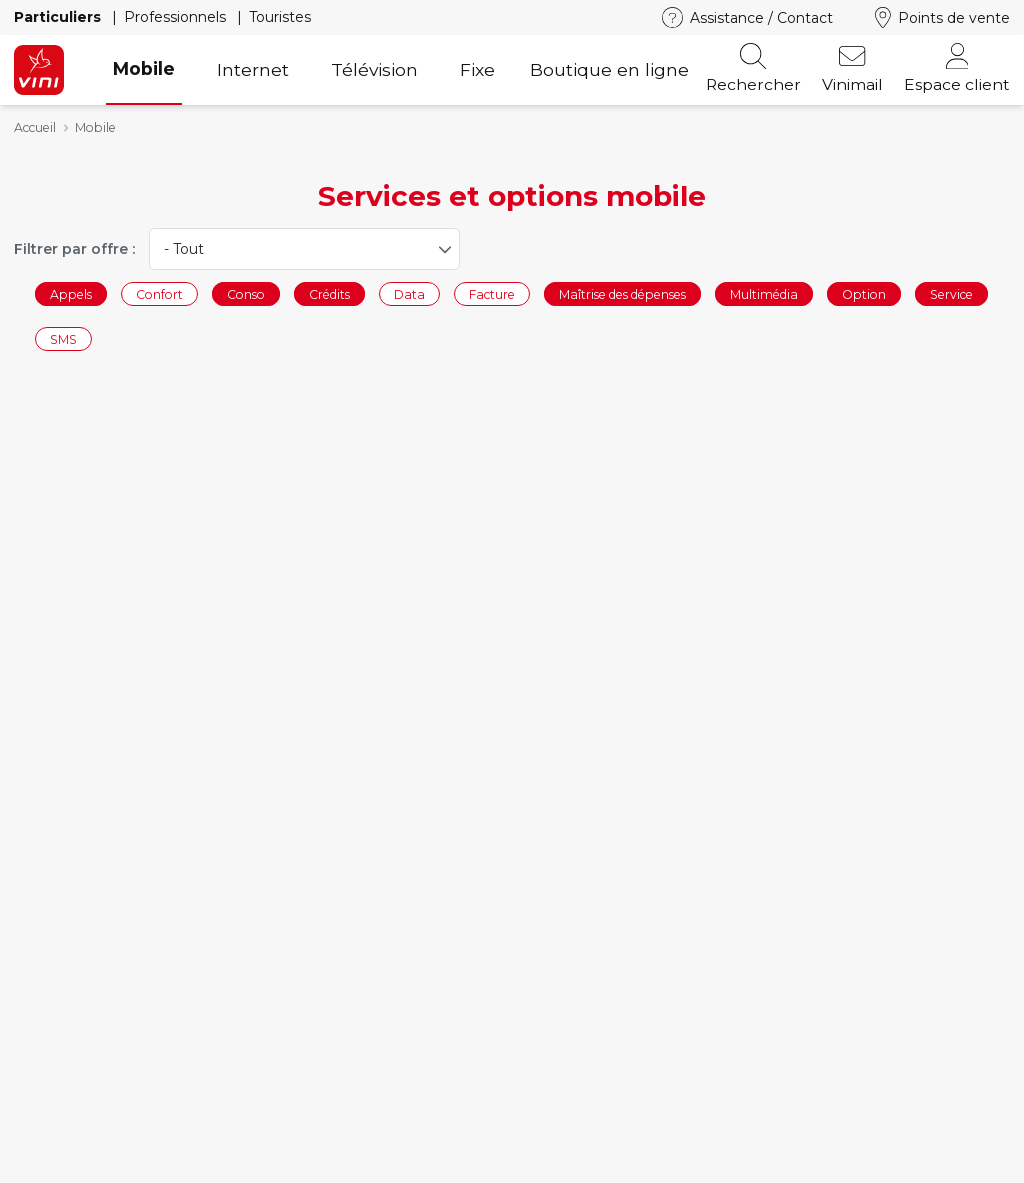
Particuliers (59, 17)
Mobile (144, 68)
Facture (492, 293)
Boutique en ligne (609, 69)
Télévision (374, 69)
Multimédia (764, 293)
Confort (159, 293)
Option (864, 293)
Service (951, 293)
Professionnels (177, 17)
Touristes (280, 17)
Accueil (35, 127)
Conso (246, 293)
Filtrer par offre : (74, 249)
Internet (253, 69)
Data (409, 293)
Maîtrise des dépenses (622, 293)
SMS (63, 339)
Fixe (477, 69)
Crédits (329, 293)
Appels (71, 293)
